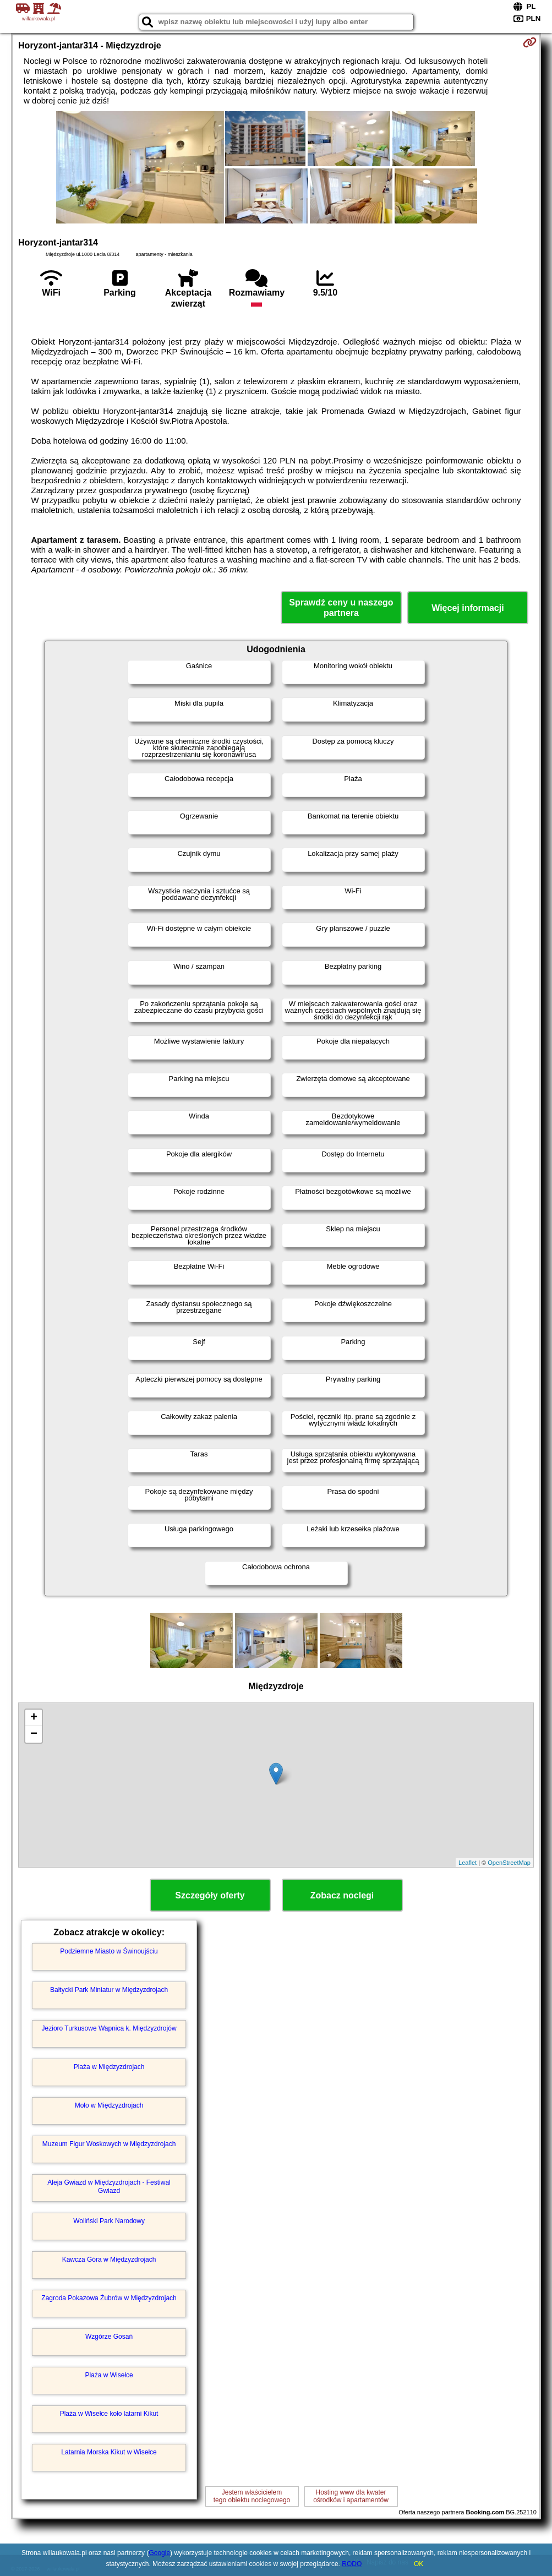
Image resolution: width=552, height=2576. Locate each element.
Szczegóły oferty (209, 1895)
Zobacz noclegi (342, 1895)
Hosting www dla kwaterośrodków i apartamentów (351, 2496)
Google (159, 2553)
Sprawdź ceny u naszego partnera (341, 608)
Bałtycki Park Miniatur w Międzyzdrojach (109, 1990)
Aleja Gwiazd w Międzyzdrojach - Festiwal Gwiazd (108, 2186)
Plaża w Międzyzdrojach (109, 2067)
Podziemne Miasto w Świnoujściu (108, 1951)
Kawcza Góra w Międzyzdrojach (109, 2259)
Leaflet (467, 1862)
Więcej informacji (467, 608)
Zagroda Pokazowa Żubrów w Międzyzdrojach (108, 2298)
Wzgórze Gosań (109, 2336)
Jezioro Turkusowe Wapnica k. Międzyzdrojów (109, 2028)
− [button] (33, 1734)
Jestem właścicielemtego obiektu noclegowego (252, 2496)
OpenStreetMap (509, 1862)
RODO (352, 2564)
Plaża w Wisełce (109, 2375)
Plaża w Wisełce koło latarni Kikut (109, 2413)
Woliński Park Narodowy (109, 2221)
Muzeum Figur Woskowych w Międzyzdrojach (109, 2144)
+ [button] (33, 1718)
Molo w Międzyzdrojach (109, 2105)
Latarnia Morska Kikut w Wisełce (108, 2452)
